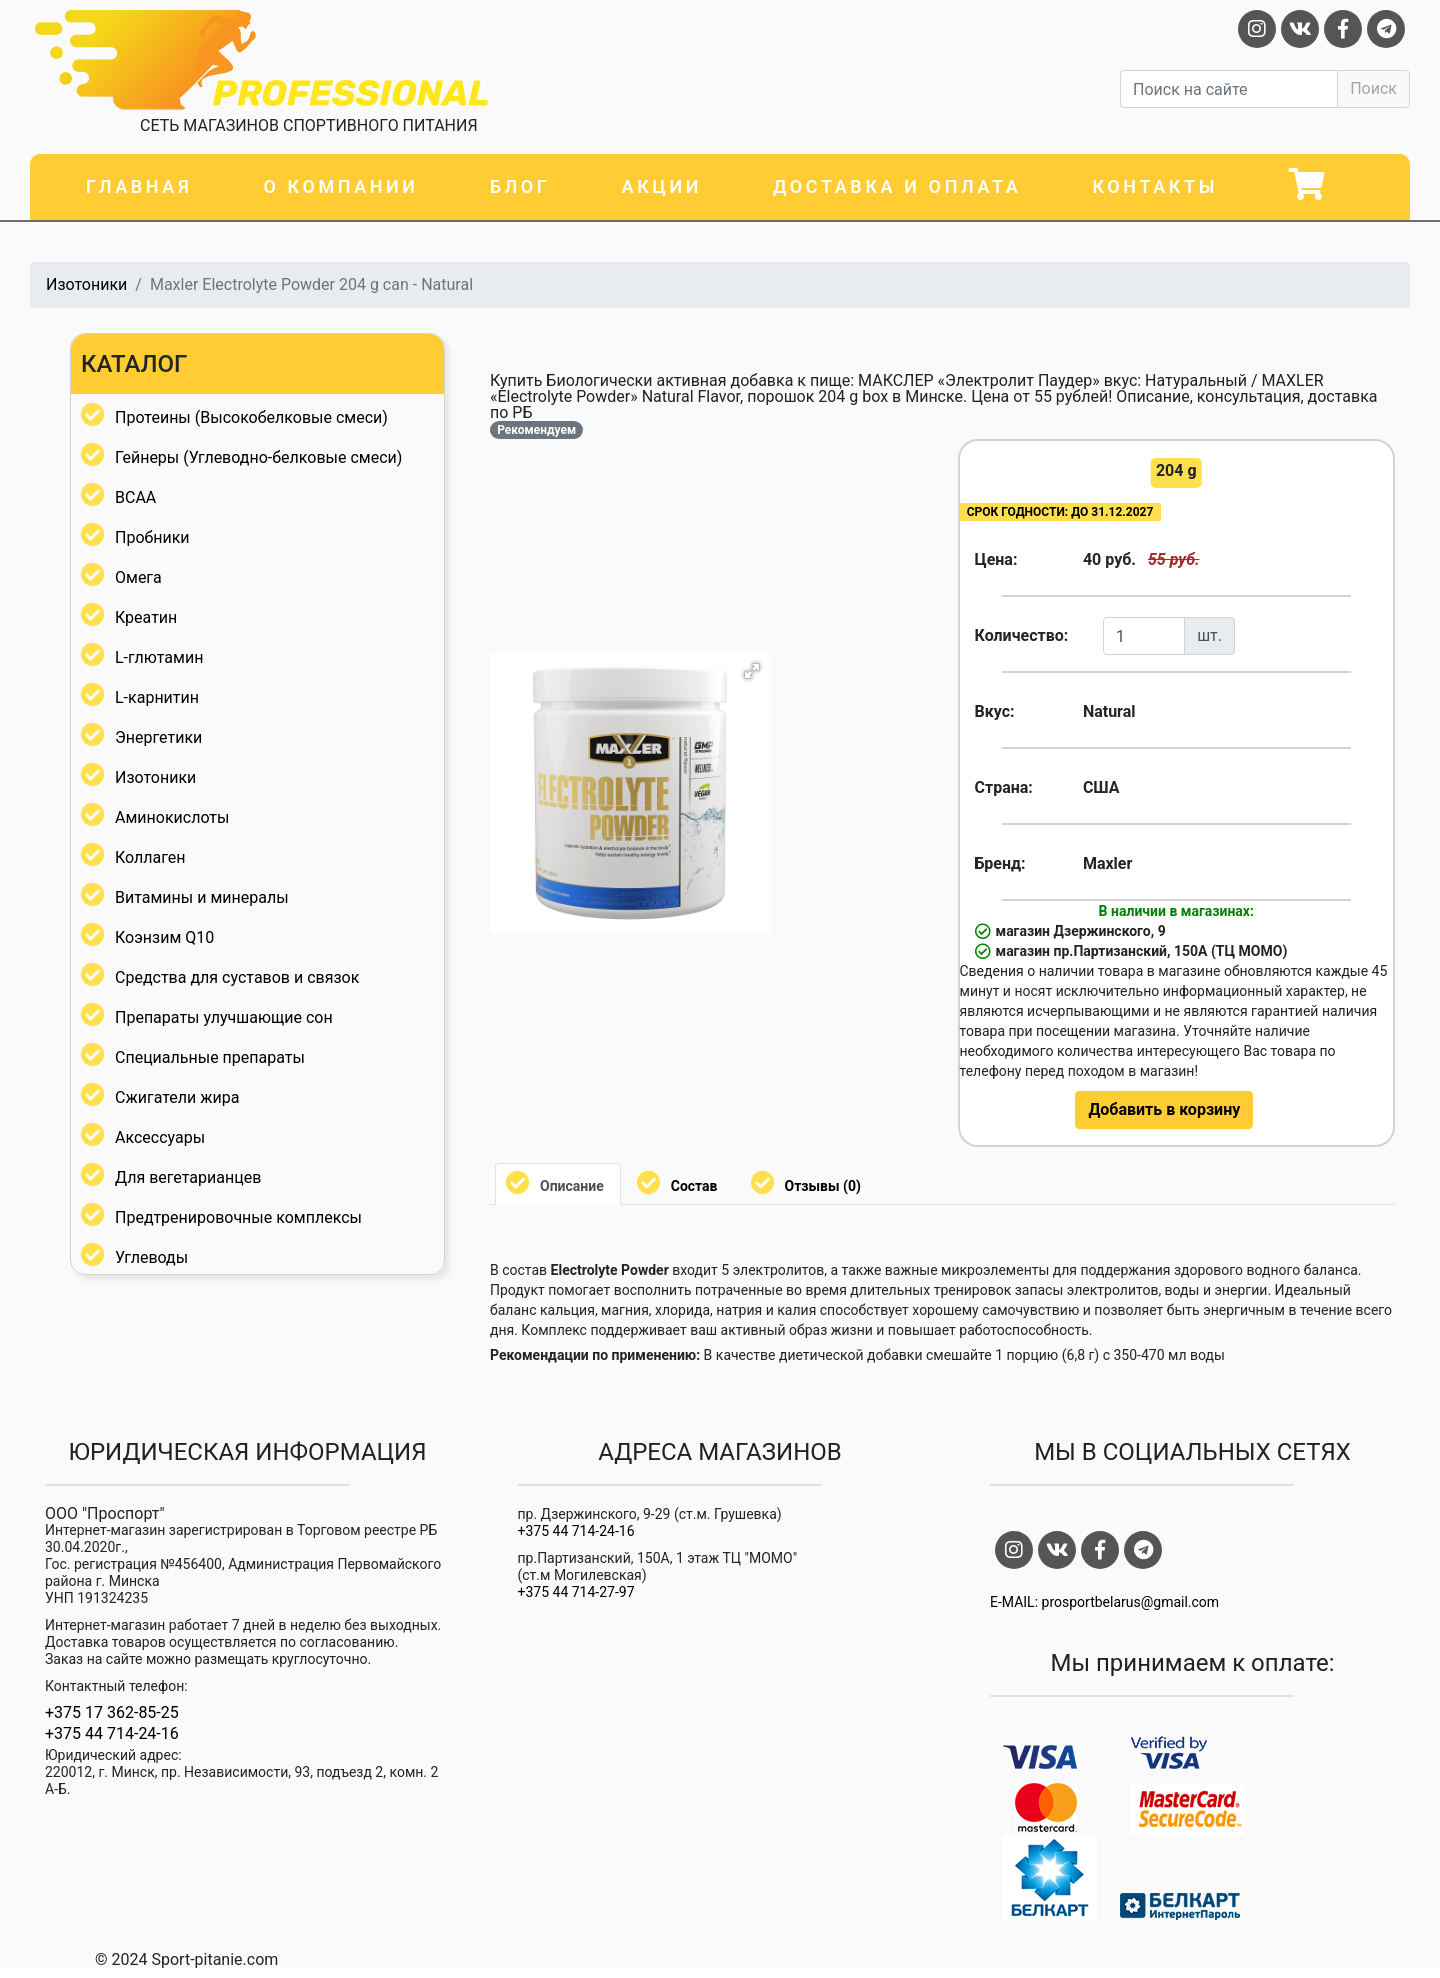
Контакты (1155, 186)
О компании (340, 186)
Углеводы (151, 1257)
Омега (138, 577)
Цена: (996, 559)
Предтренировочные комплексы (238, 1217)
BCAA (135, 497)
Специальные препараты (210, 1057)
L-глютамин (159, 657)
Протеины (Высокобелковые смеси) (251, 417)
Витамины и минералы (202, 897)
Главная (139, 186)
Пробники (152, 537)
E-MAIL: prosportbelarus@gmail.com (1104, 1602)
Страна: (1004, 787)
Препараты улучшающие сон (224, 1017)
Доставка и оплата (897, 186)
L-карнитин (157, 697)
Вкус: (995, 711)
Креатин (146, 617)
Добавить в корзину (1164, 1109)
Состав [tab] (694, 1186)
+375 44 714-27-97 (576, 1592)
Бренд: (1000, 863)
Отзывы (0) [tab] (823, 1186)
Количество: (1021, 635)
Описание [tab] (572, 1186)
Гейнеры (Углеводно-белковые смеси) (258, 457)
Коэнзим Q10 (164, 937)
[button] (752, 671)
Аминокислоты (172, 817)
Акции (662, 186)
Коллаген (150, 857)
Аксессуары (160, 1137)
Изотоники (86, 284)
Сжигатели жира (177, 1097)
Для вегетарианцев (188, 1177)
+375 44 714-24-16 (112, 1734)
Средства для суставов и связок (237, 977)
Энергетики (158, 737)
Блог (520, 186)
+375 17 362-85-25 (112, 1713)
